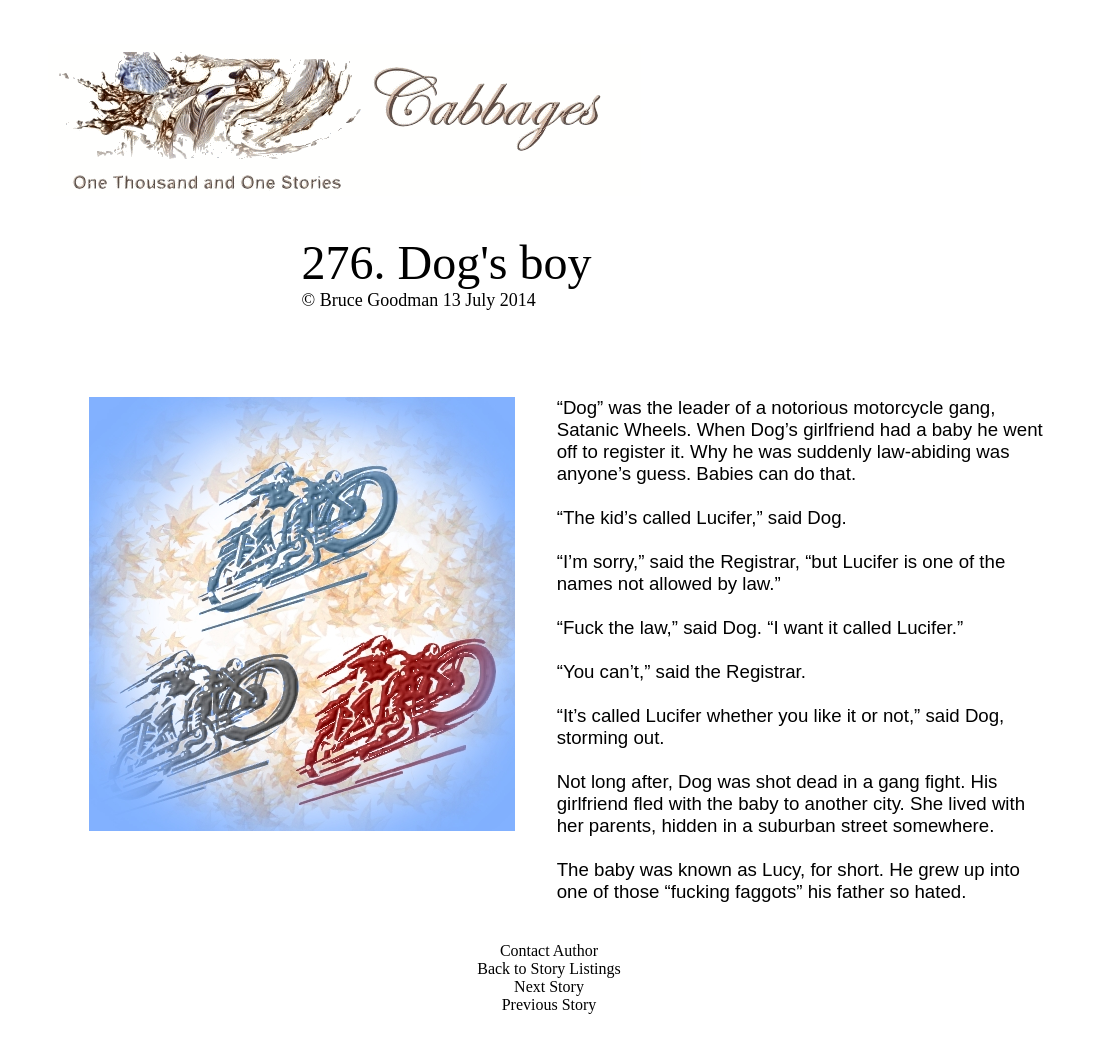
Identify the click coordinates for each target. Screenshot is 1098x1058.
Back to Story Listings (549, 968)
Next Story (549, 986)
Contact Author (549, 950)
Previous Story (549, 1004)
